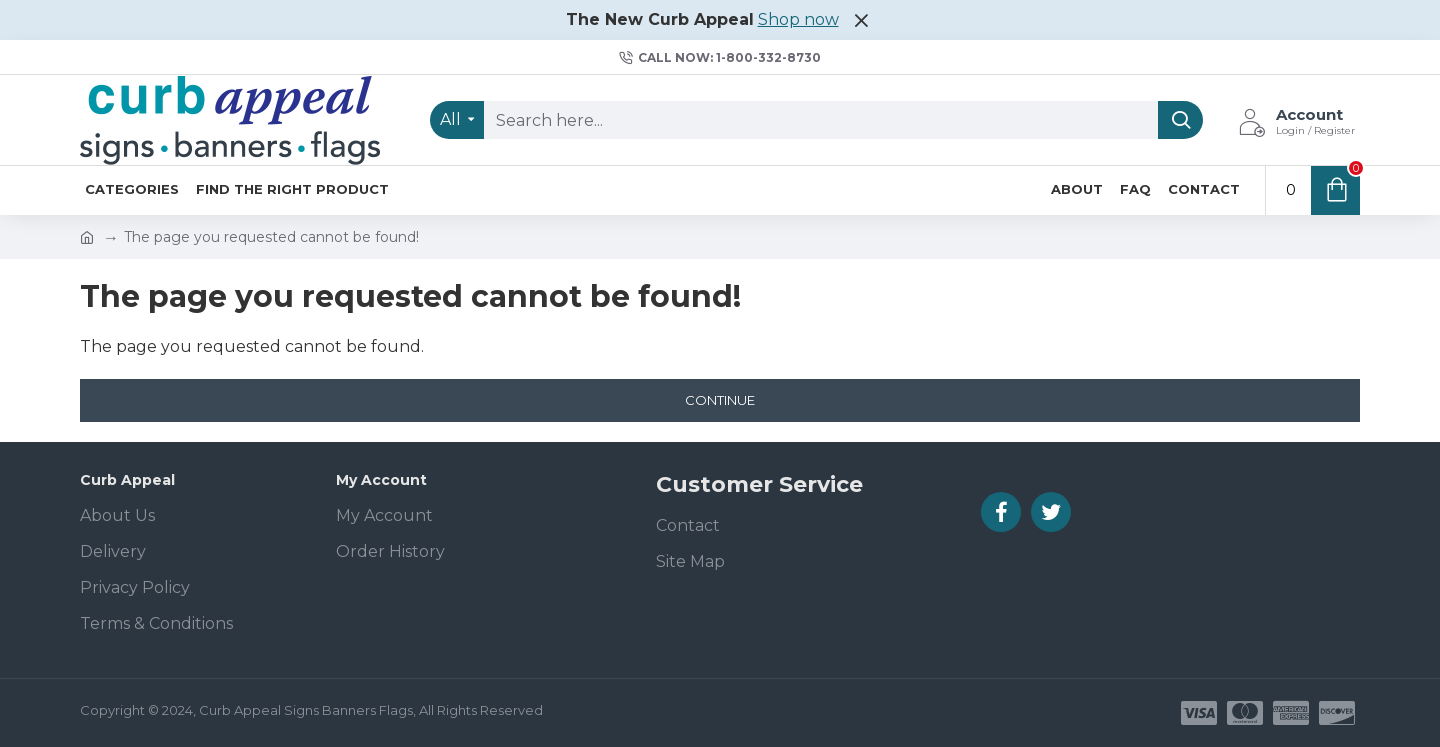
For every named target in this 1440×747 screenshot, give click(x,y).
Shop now (798, 19)
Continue (720, 400)
